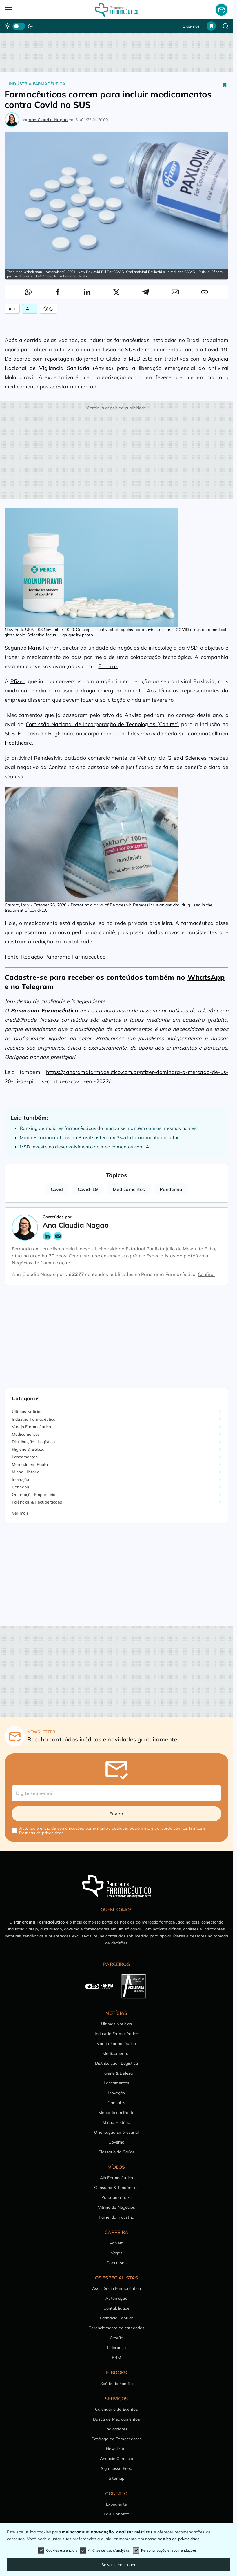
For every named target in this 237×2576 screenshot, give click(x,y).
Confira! (206, 1274)
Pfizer (17, 681)
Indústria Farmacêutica (37, 83)
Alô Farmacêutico (116, 2177)
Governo (116, 2142)
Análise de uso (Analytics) (105, 2550)
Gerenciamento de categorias (116, 2327)
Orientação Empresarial (34, 1494)
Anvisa (133, 715)
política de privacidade (179, 2539)
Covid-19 (88, 1189)
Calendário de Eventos (116, 2409)
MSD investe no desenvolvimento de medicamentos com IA (84, 1147)
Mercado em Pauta (30, 1464)
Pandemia (171, 1189)
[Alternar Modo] (48, 309)
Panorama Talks (116, 2197)
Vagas (117, 2252)
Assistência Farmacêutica (116, 2288)
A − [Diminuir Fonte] (29, 309)
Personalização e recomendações (165, 2550)
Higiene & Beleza (28, 1449)
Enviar (116, 1814)
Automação (116, 2298)
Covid (57, 1189)
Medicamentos (129, 1189)
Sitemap (116, 2478)
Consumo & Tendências (116, 2187)
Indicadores (116, 2429)
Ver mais (20, 1513)
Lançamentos (25, 1456)
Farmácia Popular (116, 2318)
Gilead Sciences (187, 758)
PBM (116, 2357)
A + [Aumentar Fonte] (12, 309)
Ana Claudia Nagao (48, 119)
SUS (130, 349)
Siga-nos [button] (191, 26)
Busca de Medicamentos (116, 2419)
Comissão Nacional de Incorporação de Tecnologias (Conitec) (102, 724)
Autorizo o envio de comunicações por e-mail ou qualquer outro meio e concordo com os (112, 1830)
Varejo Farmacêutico (31, 1426)
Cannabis (21, 1487)
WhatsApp (206, 977)
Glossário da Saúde (116, 2152)
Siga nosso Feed (116, 2468)
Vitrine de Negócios (116, 2207)
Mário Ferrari (44, 647)
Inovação (20, 1479)
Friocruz (108, 666)
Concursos (116, 2262)
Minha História (25, 1472)
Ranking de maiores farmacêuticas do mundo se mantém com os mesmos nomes (108, 1128)
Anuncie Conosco (116, 2458)
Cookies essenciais (57, 2550)
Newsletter (116, 2448)
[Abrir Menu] (27, 9)
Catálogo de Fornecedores (116, 2439)
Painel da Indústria (116, 2217)
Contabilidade (116, 2308)
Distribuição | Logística (33, 1441)
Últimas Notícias (27, 1411)
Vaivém (116, 2243)
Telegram (37, 986)
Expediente (116, 2504)
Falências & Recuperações (37, 1502)
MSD (134, 358)
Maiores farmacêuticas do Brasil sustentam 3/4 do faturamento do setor (99, 1137)
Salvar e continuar (118, 2564)
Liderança (116, 2347)
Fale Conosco (117, 2514)
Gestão (116, 2337)
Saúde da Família (116, 2383)
